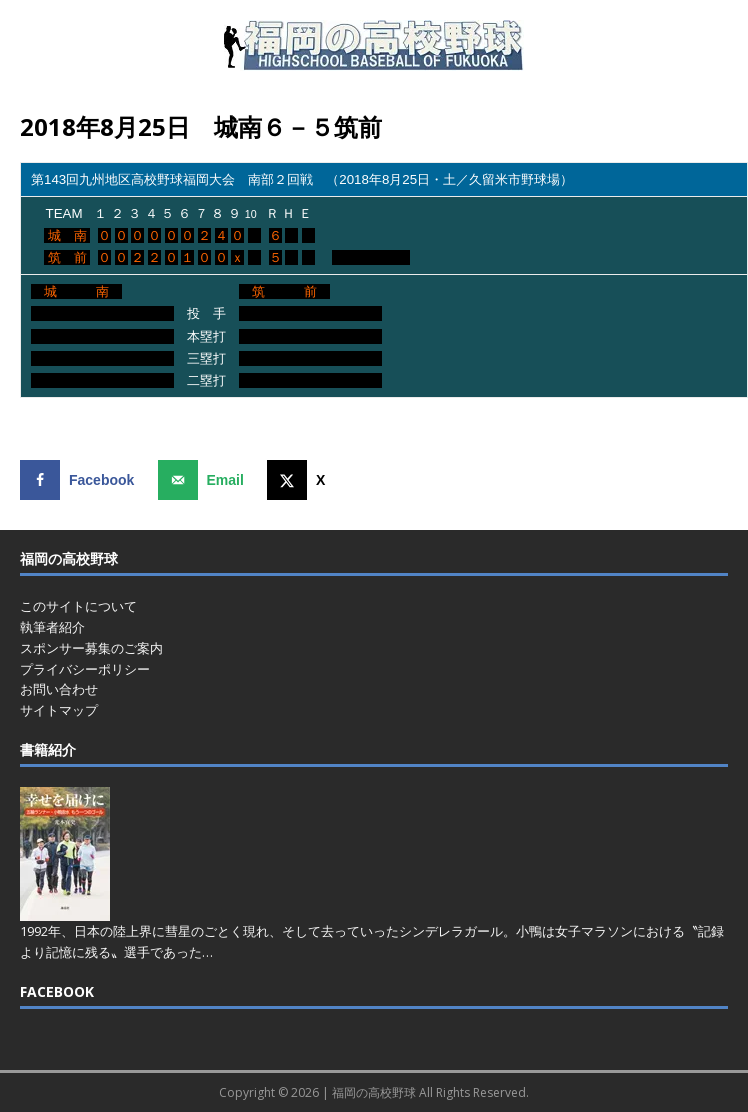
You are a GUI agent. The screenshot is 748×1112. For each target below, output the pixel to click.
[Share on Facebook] (81, 480)
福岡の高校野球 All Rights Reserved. (430, 1092)
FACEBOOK (57, 991)
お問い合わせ (59, 689)
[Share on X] (300, 480)
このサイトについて (78, 606)
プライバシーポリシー (85, 669)
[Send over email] (205, 480)
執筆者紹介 (52, 627)
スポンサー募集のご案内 (91, 648)
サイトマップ (59, 710)
